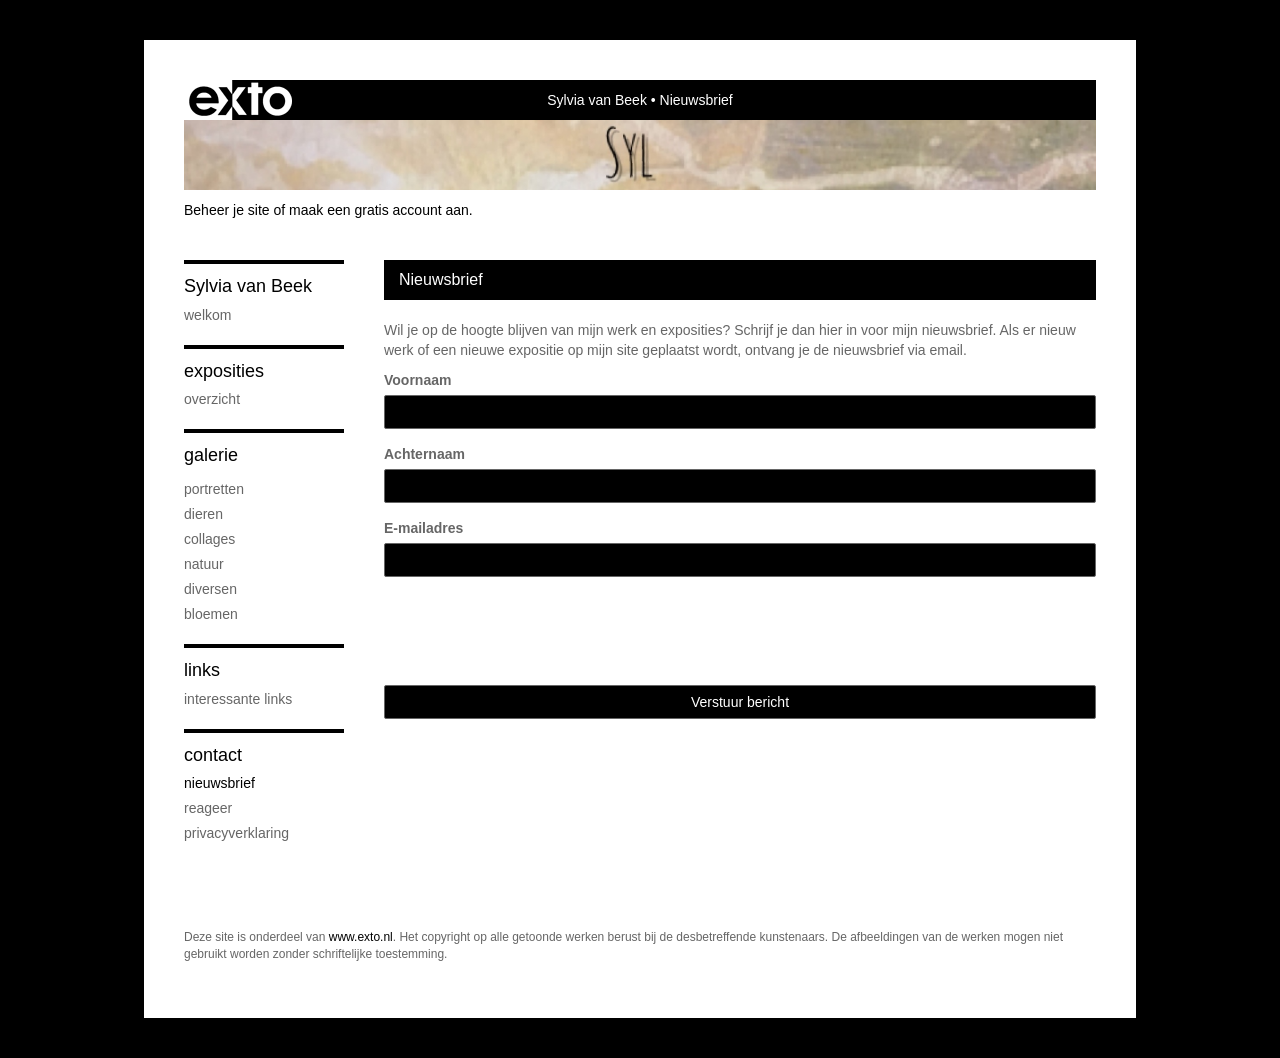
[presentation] (536, 631)
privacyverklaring (236, 833)
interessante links (238, 699)
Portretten (214, 489)
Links (202, 670)
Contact (213, 755)
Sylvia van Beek (597, 100)
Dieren (203, 514)
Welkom (207, 315)
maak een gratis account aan (379, 210)
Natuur (204, 564)
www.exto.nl (361, 937)
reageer (208, 808)
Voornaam (417, 380)
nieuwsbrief (219, 783)
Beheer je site (227, 210)
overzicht (212, 399)
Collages (209, 539)
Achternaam (424, 454)
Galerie (211, 455)
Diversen (210, 589)
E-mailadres (423, 528)
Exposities (224, 371)
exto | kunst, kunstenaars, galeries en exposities (240, 100)
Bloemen (211, 614)
